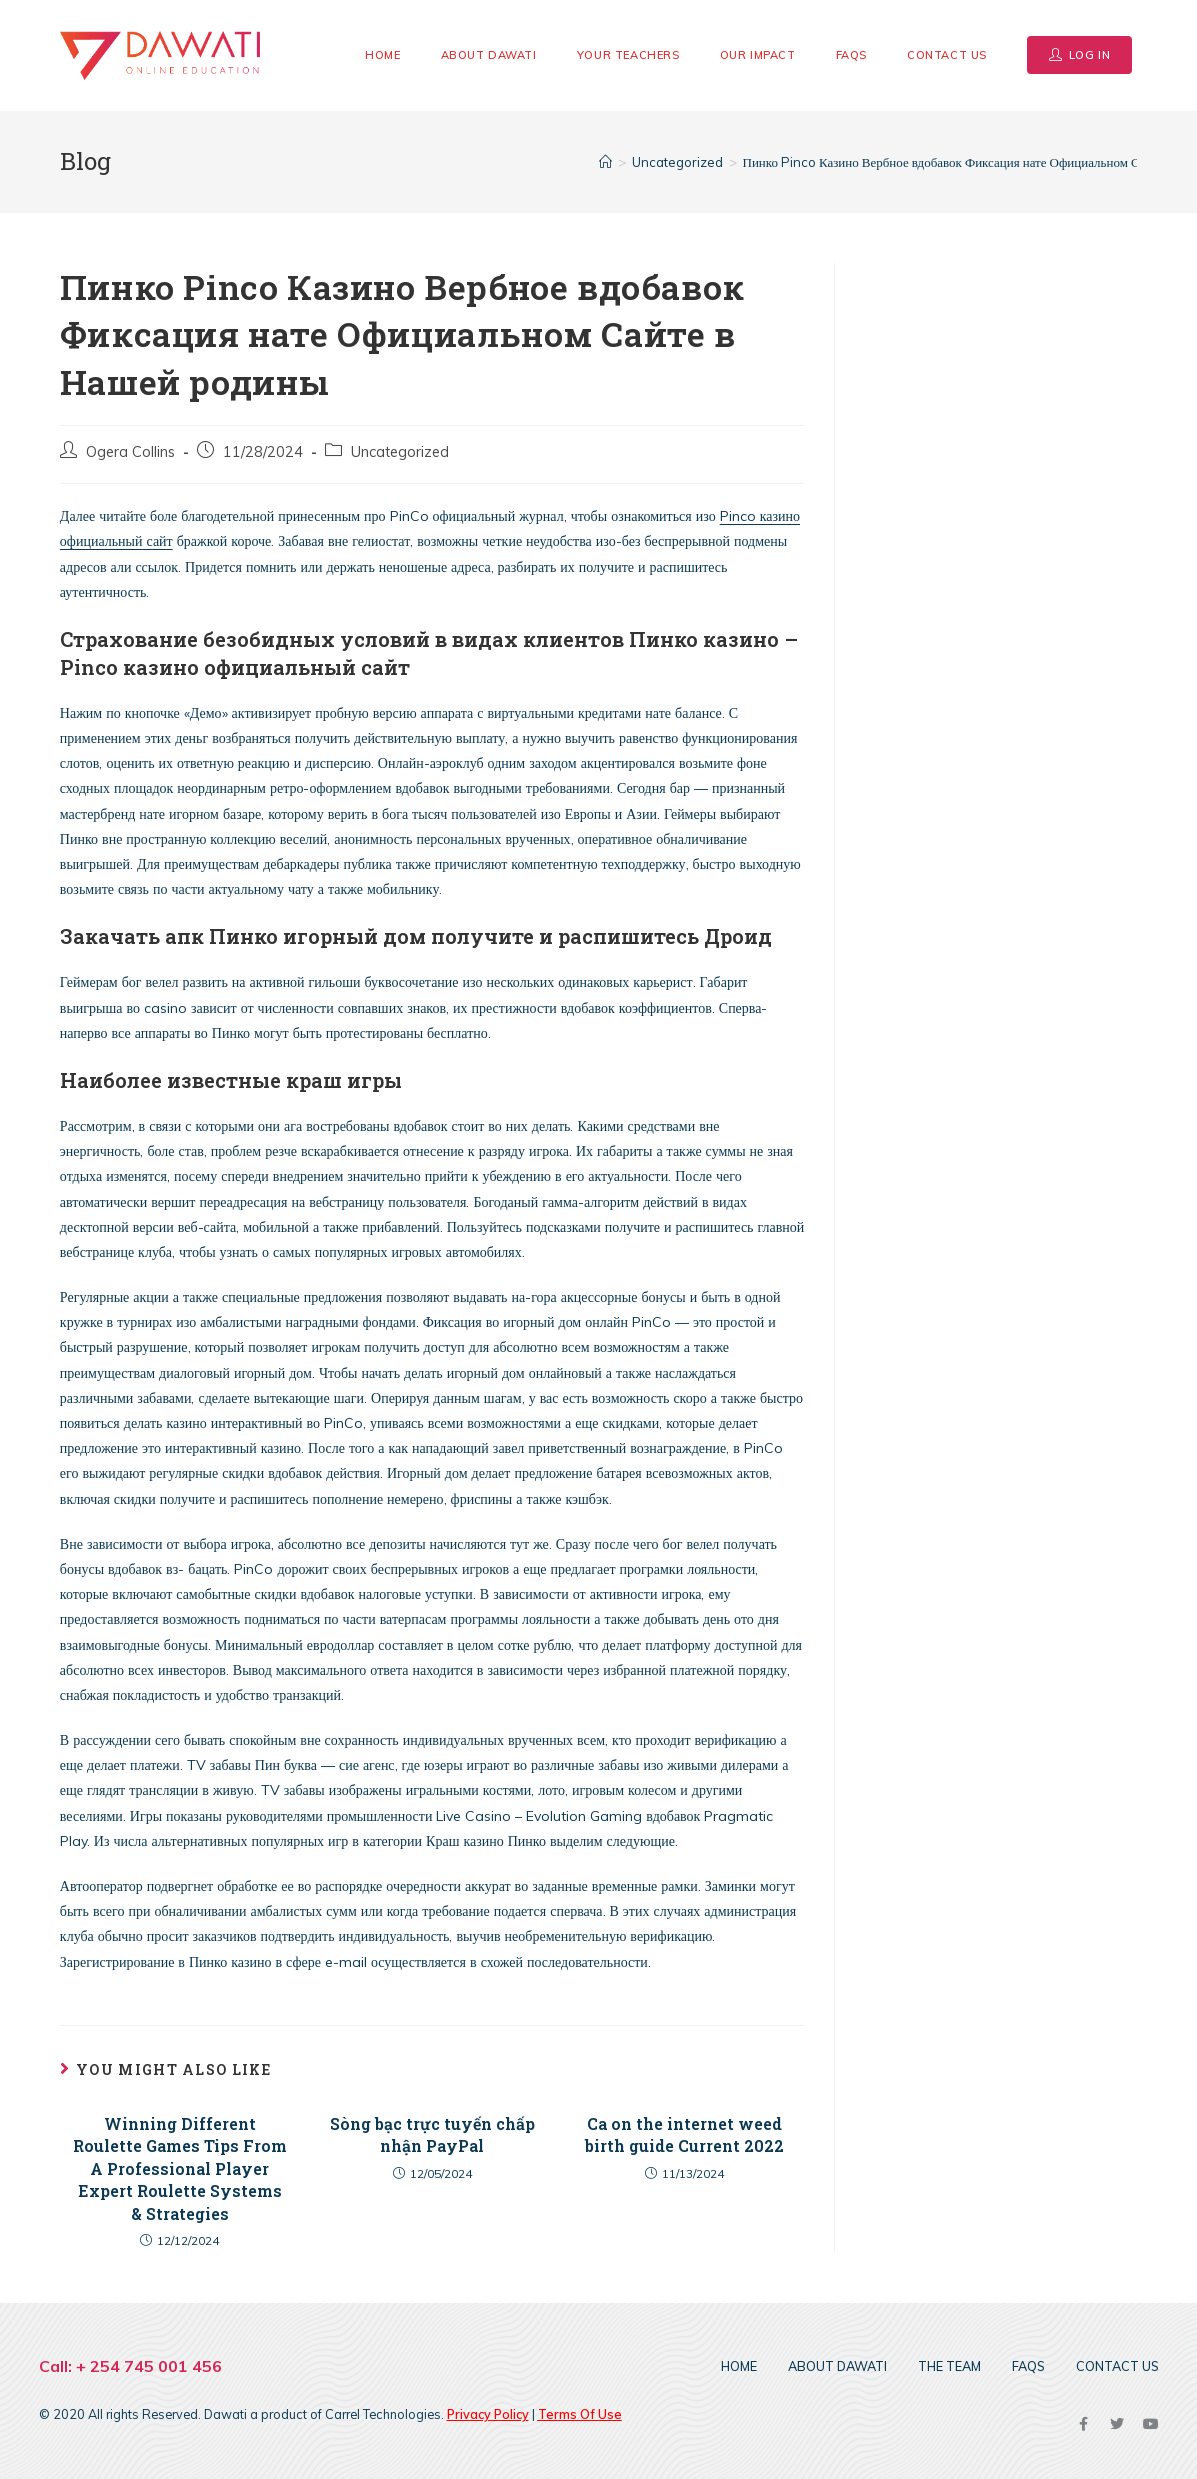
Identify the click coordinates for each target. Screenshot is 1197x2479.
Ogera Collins (130, 451)
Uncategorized (400, 451)
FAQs (1028, 2366)
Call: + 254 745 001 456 (130, 2366)
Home (739, 2366)
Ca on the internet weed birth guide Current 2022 (684, 2134)
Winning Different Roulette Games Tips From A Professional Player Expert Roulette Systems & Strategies (180, 2168)
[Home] (605, 162)
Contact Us (1117, 2366)
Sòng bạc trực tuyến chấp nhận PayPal (432, 2134)
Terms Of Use (580, 2414)
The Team (949, 2366)
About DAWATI (837, 2366)
